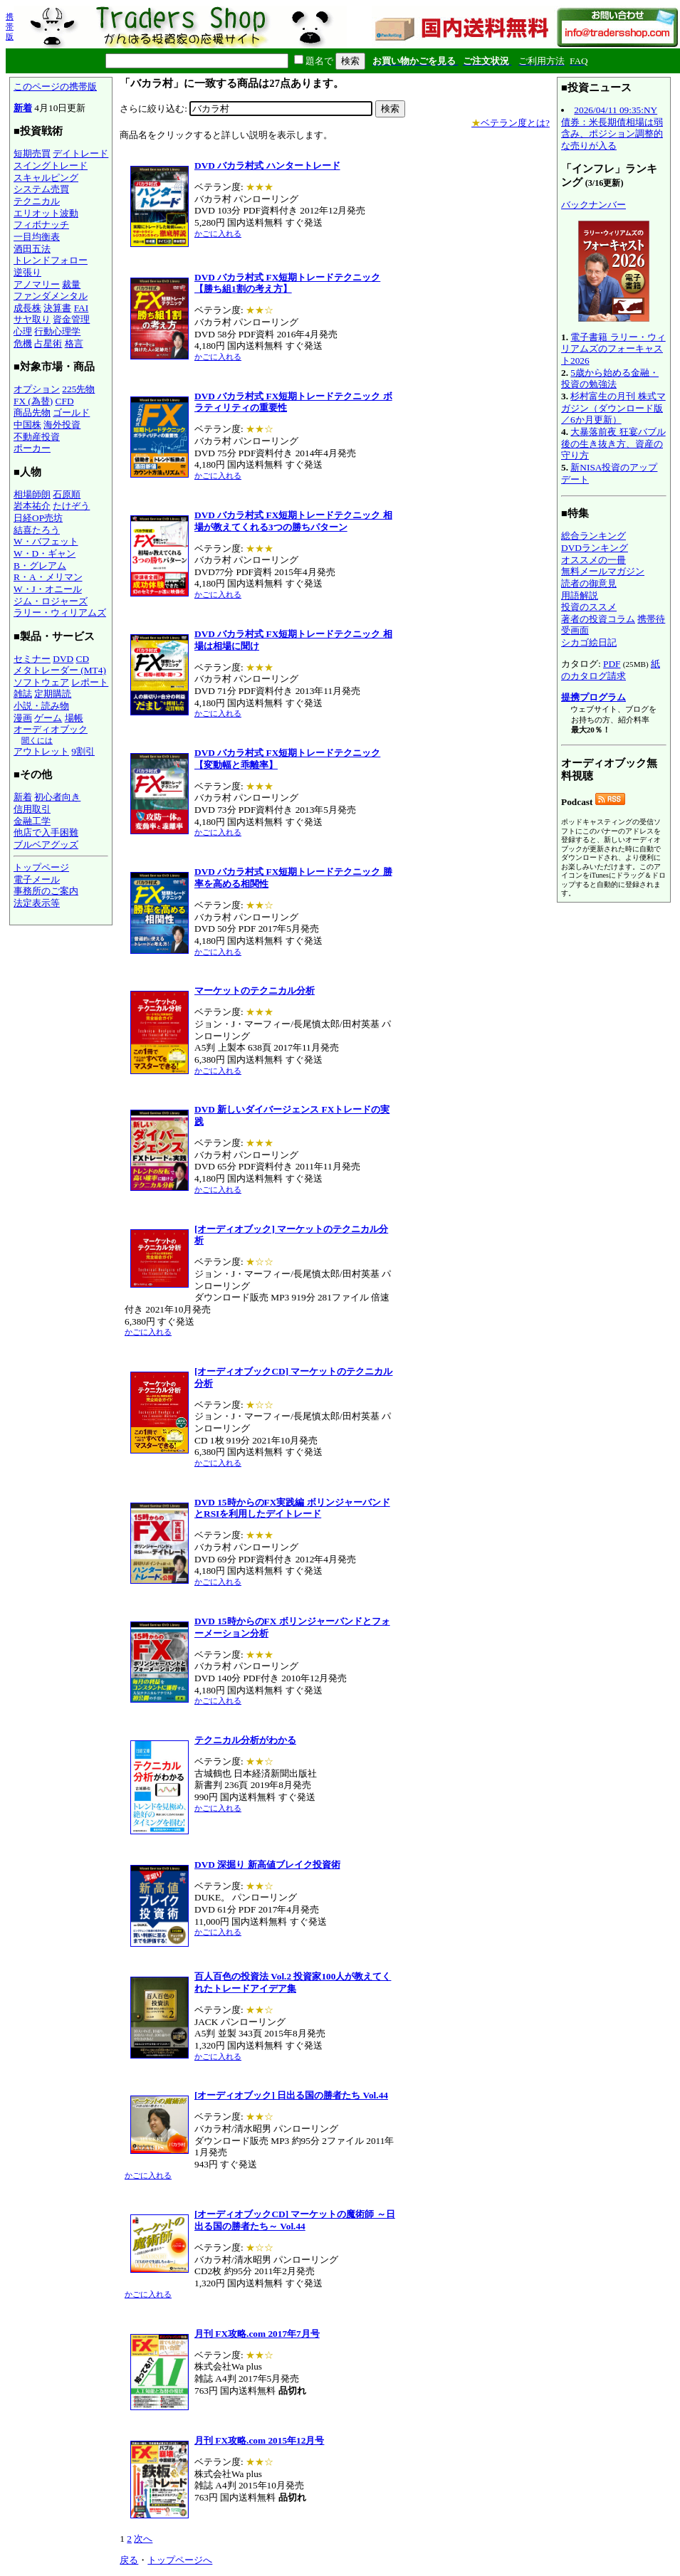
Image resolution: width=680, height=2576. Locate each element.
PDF (611, 663)
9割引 (83, 751)
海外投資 (61, 424)
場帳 (74, 718)
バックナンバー (593, 204)
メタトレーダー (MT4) (60, 670)
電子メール (37, 879)
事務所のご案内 (46, 890)
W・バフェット (46, 541)
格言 (74, 343)
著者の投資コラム (598, 619)
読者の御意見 (589, 583)
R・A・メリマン (48, 577)
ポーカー (32, 448)
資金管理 (71, 319)
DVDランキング (594, 547)
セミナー (32, 658)
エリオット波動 (46, 213)
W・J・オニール (48, 589)
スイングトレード (51, 165)
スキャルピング (46, 177)
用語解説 (579, 595)
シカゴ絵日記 (589, 642)
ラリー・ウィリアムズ (60, 612)
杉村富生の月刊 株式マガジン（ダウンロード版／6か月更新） (613, 408)
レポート (89, 682)
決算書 (57, 308)
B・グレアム (40, 565)
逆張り (27, 272)
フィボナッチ (41, 224)
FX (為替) (33, 401)
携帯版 (10, 26)
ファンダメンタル (51, 295)
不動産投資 (37, 436)
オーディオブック (51, 729)
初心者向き (57, 797)
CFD (65, 401)
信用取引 (32, 809)
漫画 (23, 718)
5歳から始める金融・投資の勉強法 (610, 378)
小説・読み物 (41, 705)
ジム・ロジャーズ (51, 601)
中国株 (27, 424)
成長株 (27, 308)
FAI (81, 308)
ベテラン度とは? (510, 122)
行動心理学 (57, 331)
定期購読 (52, 693)
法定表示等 (37, 903)
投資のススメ (589, 606)
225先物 (78, 389)
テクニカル (37, 201)
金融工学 (32, 821)
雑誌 (23, 693)
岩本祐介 (32, 505)
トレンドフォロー (51, 260)
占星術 (48, 343)
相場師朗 (32, 494)
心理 (23, 331)
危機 (23, 343)
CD (83, 658)
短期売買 (32, 153)
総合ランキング (593, 535)
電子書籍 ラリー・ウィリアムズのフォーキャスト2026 (613, 349)
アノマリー (37, 284)
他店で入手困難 (46, 832)
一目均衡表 (37, 236)
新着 (23, 107)
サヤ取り (32, 319)
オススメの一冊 (593, 559)
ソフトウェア (41, 682)
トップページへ (179, 2560)
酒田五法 (32, 248)
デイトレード (80, 153)
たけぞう (71, 505)
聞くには (37, 740)
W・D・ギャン (44, 553)
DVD (63, 658)
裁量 (71, 284)
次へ (143, 2538)
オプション (37, 389)
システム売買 (41, 189)
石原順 (66, 494)
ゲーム (48, 718)
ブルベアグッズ (46, 844)
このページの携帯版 (55, 86)
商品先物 (32, 412)
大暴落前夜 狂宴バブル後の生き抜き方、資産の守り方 (613, 443)
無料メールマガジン (602, 571)
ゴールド (71, 412)
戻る (129, 2560)
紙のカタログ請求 (610, 669)
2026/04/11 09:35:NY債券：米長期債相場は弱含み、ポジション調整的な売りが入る (612, 128)
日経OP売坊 (38, 517)
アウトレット (41, 751)
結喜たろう (37, 530)
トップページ (41, 867)
